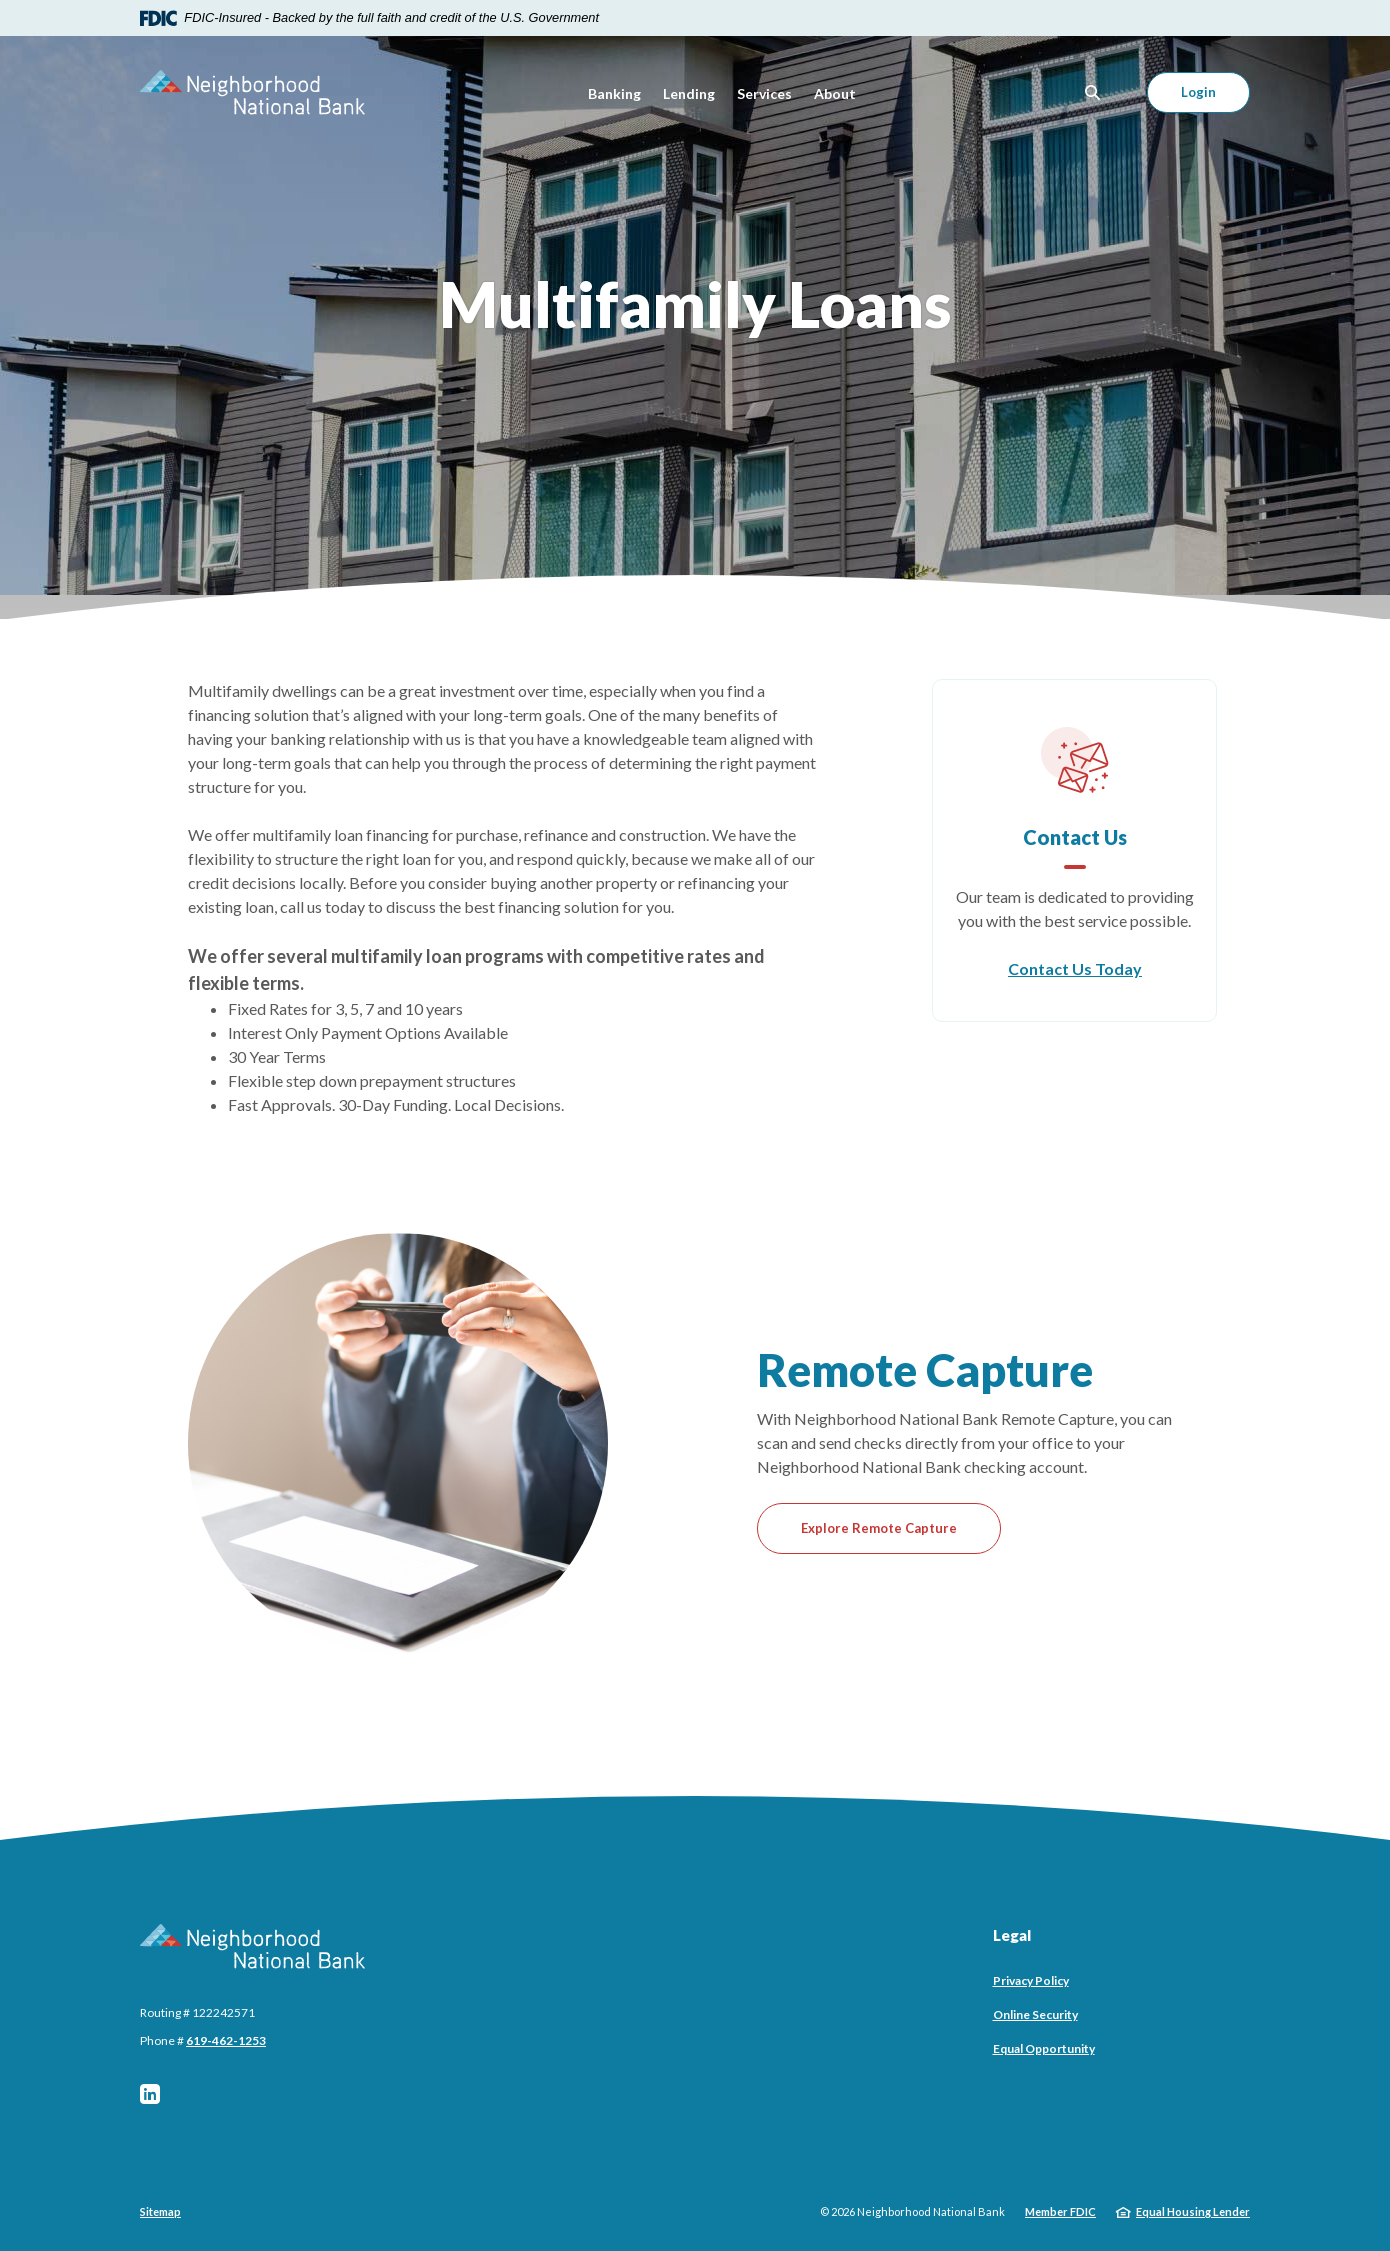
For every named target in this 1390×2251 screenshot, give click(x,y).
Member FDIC (1060, 2211)
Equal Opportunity (1044, 2048)
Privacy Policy (1031, 1980)
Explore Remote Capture (879, 1528)
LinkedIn (150, 2094)
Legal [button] (1012, 1935)
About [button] (835, 93)
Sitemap (160, 2211)
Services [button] (764, 93)
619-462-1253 (226, 2040)
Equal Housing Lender (1193, 2211)
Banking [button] (614, 93)
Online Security (1035, 2014)
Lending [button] (689, 93)
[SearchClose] (1093, 92)
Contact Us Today (1075, 968)
